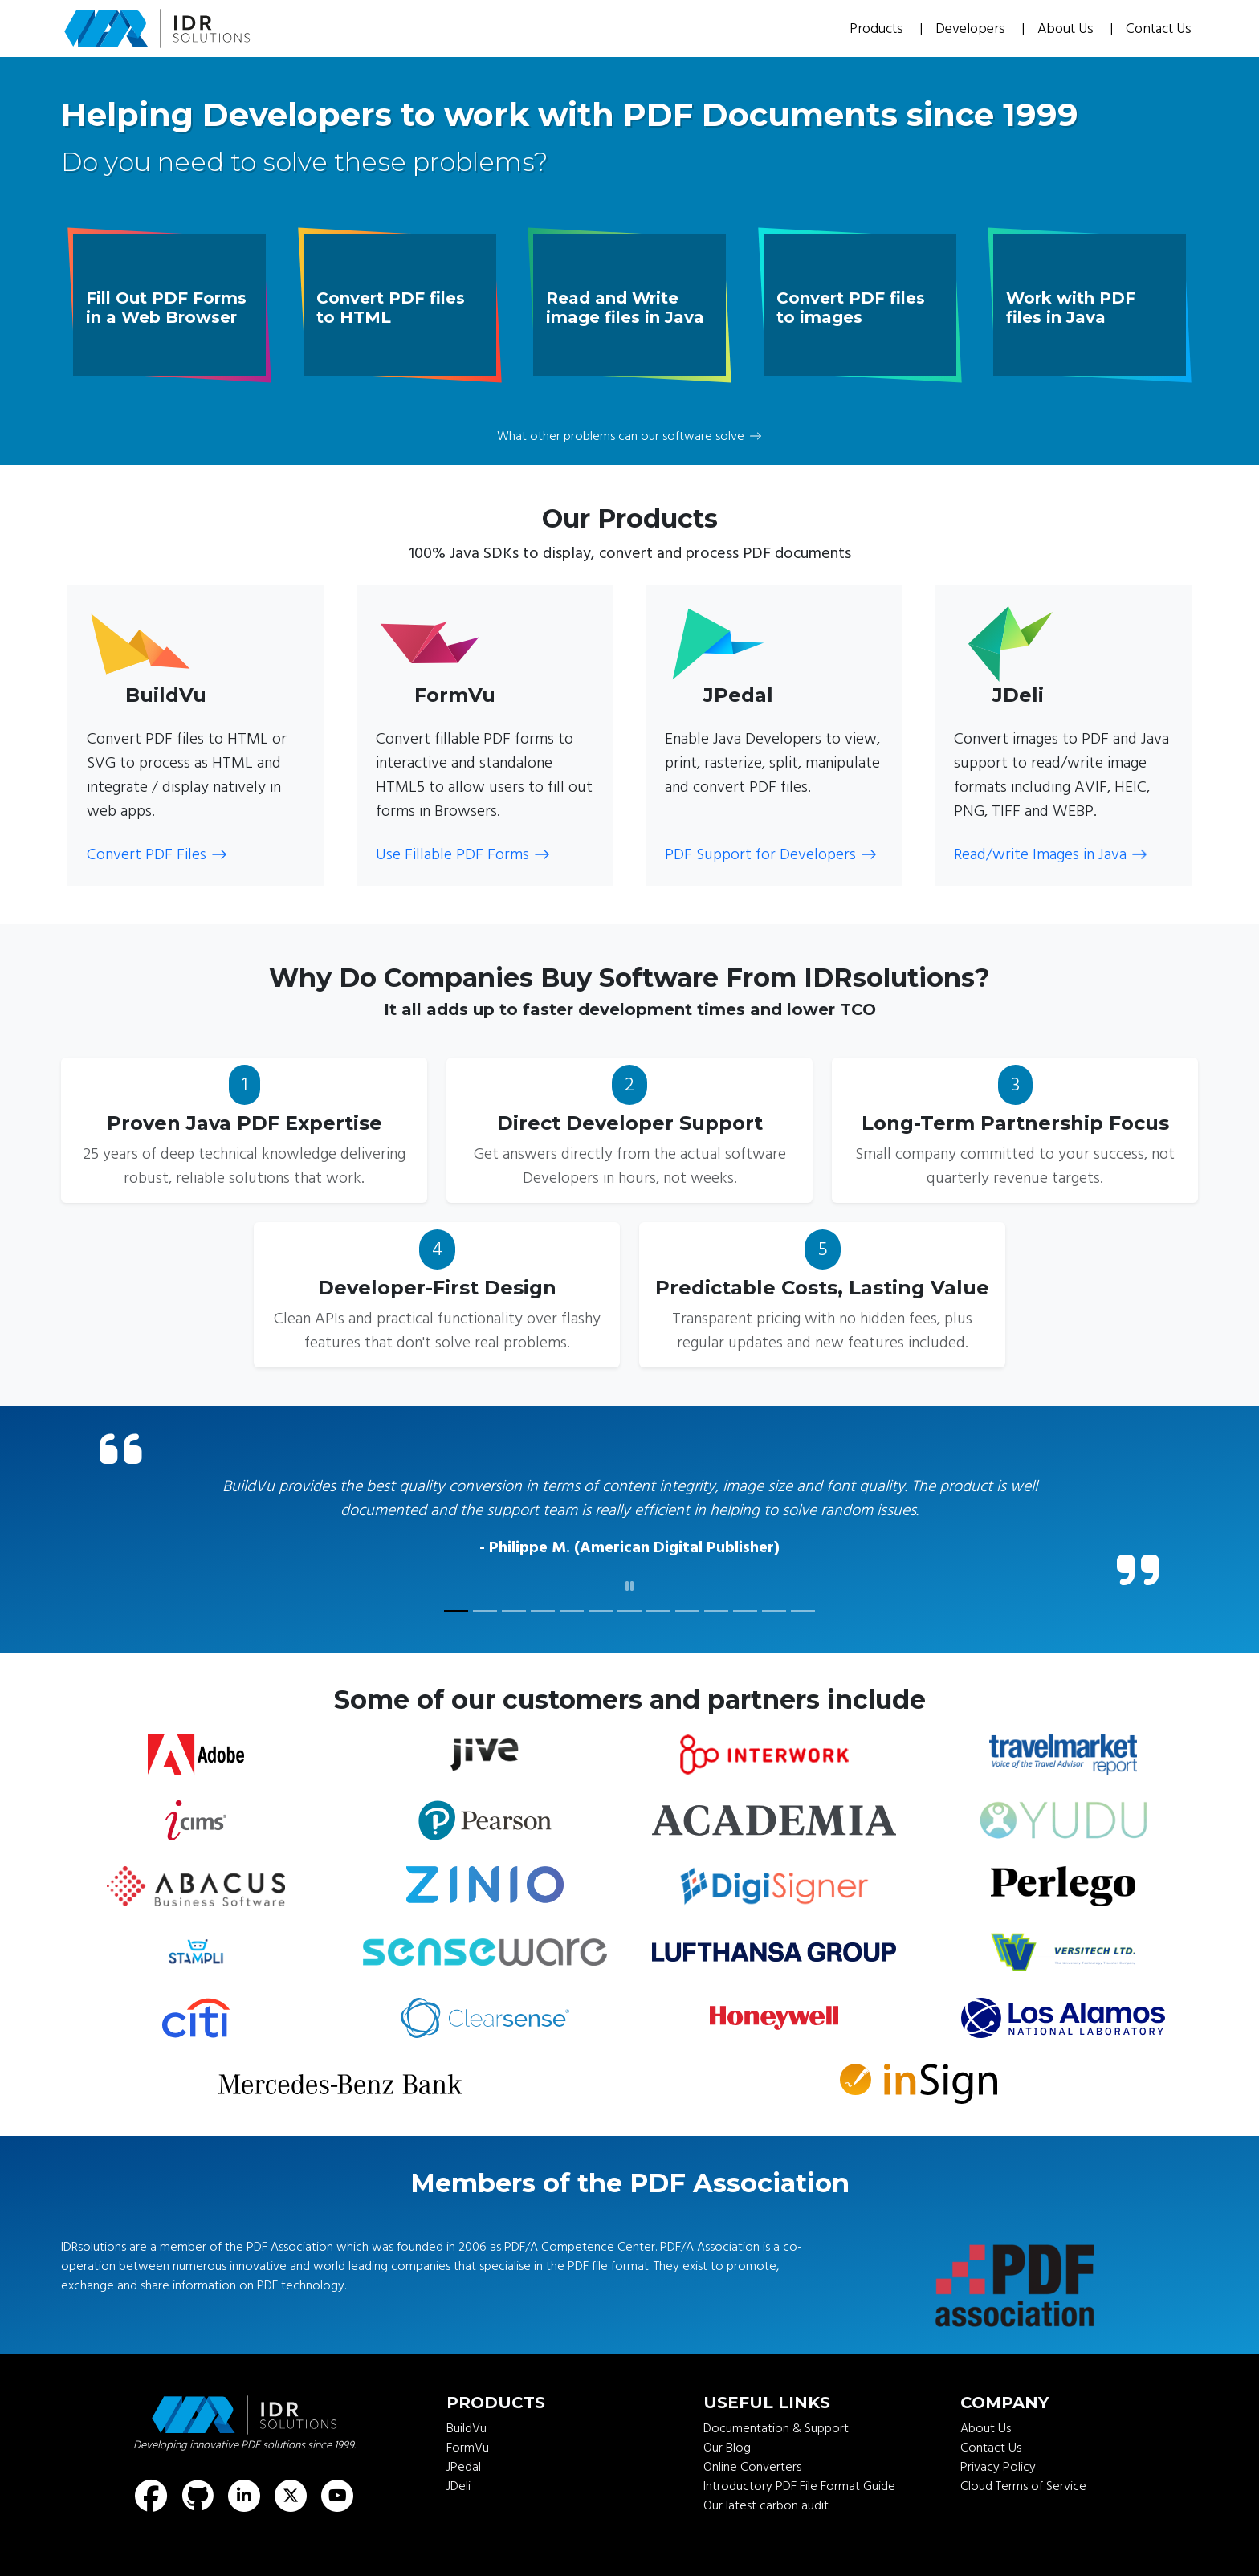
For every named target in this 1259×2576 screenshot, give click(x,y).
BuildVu (466, 2428)
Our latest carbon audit (766, 2505)
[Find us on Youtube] (337, 2496)
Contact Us (1159, 28)
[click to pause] (629, 1586)
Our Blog (727, 2447)
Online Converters (752, 2467)
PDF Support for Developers (771, 854)
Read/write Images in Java (1050, 854)
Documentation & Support (776, 2428)
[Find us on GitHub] (197, 2496)
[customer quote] (456, 1611)
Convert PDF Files (157, 854)
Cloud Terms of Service (1023, 2486)
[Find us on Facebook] (151, 2496)
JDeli (458, 2486)
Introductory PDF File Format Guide (799, 2486)
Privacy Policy (998, 2467)
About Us (1067, 28)
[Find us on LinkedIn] (244, 2496)
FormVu (467, 2447)
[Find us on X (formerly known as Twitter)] (291, 2496)
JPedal (463, 2467)
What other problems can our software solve (629, 436)
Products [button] (878, 28)
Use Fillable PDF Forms (463, 854)
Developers (971, 28)
